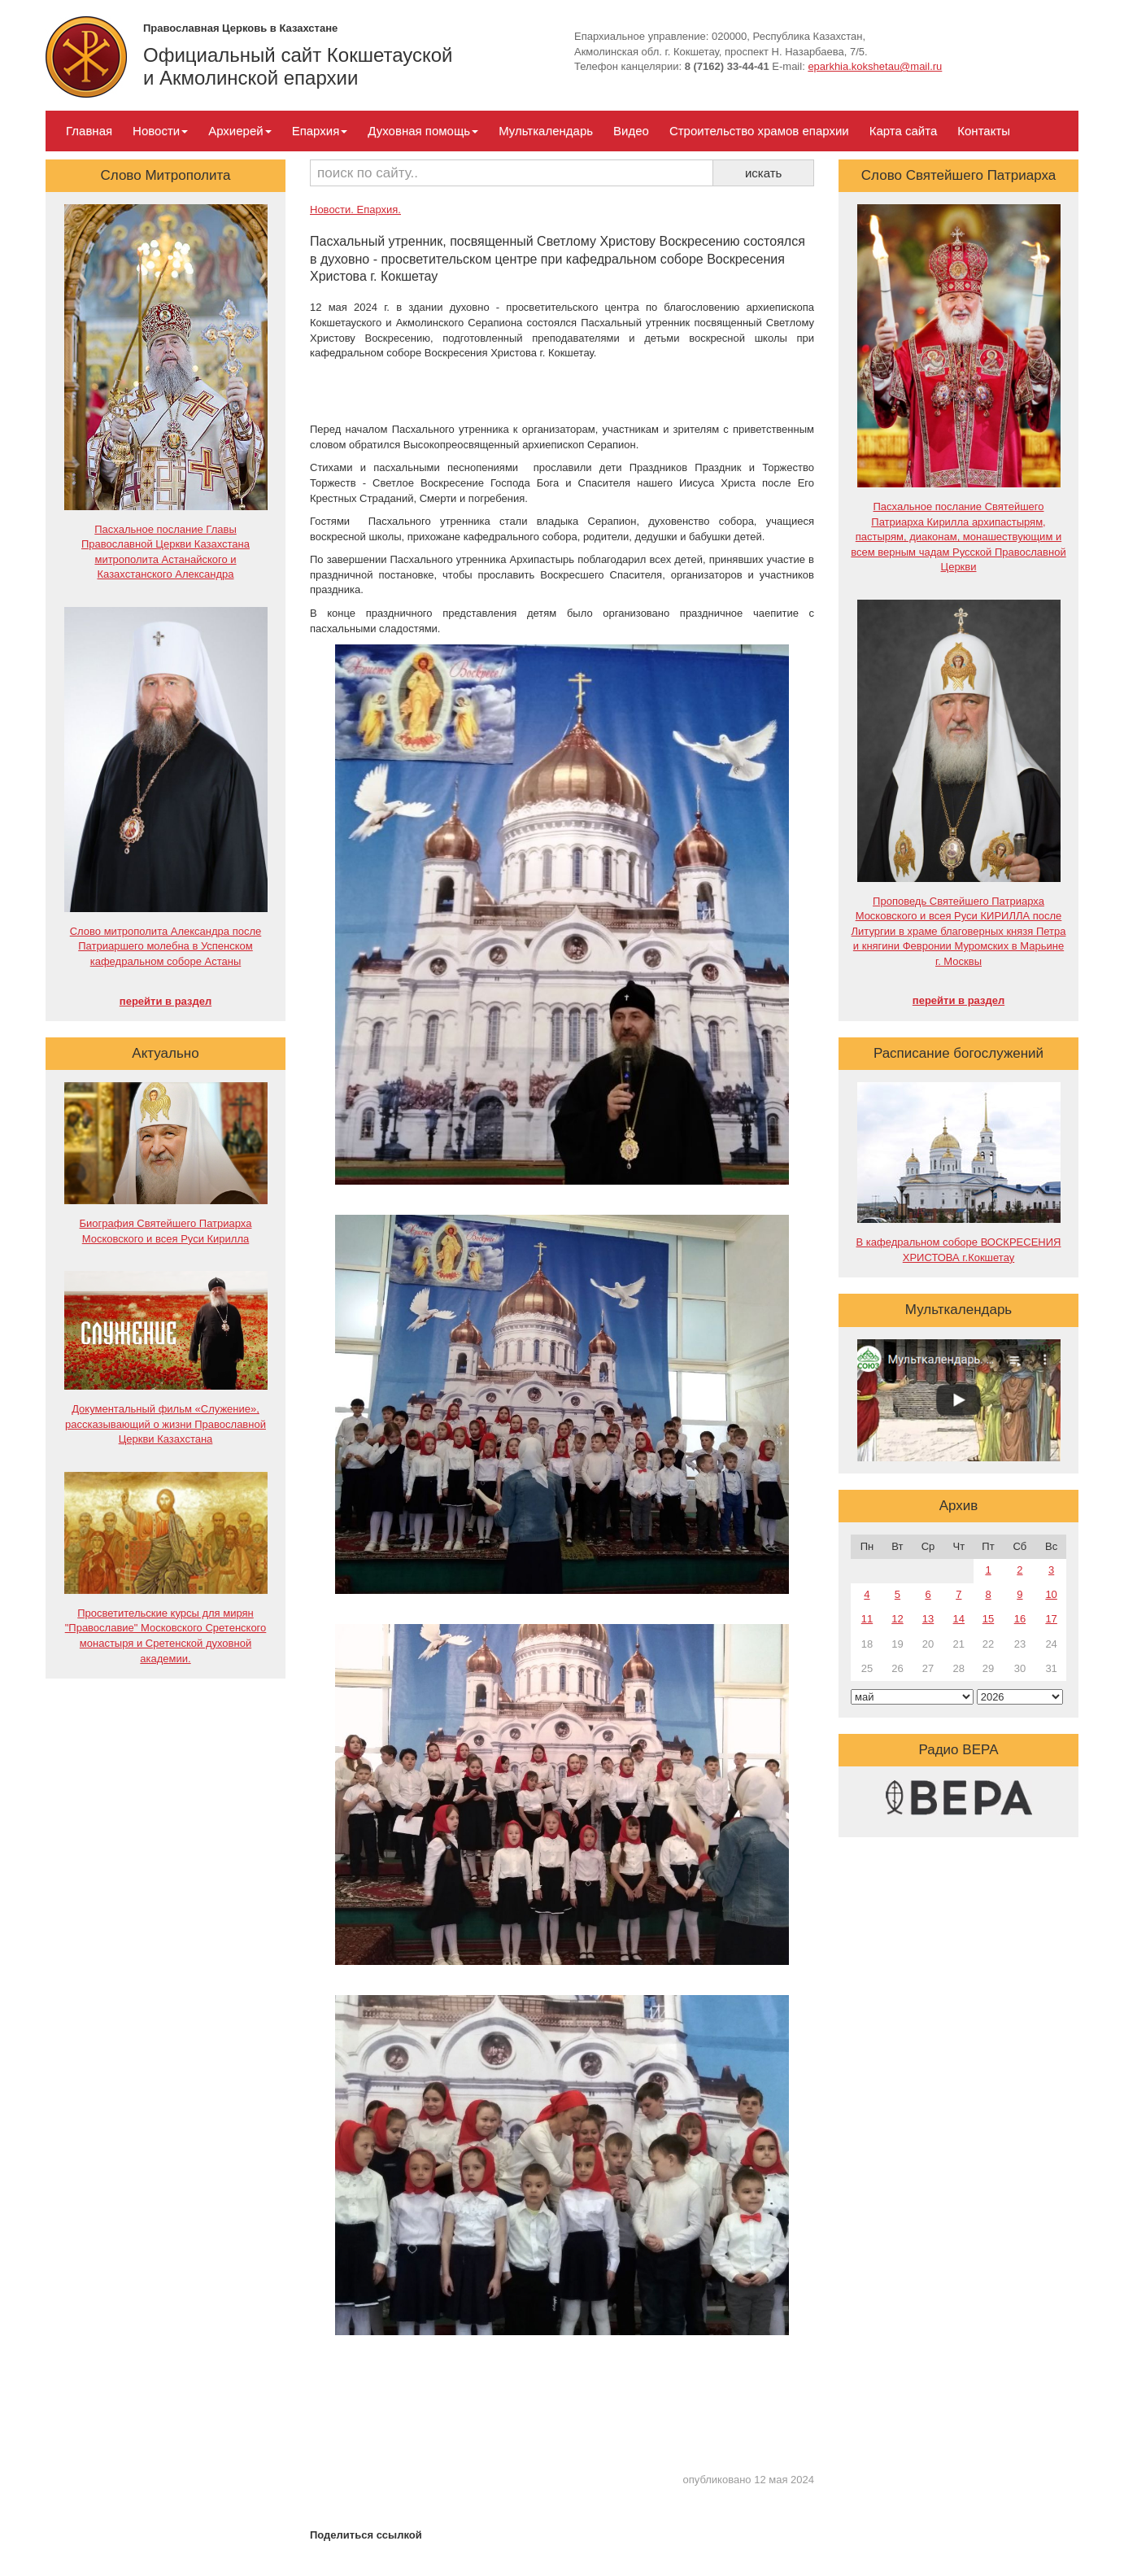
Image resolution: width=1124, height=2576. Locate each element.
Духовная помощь (423, 131)
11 (867, 1619)
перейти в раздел (165, 1001)
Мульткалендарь (546, 131)
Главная (89, 131)
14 (959, 1619)
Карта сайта (903, 131)
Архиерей (239, 131)
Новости (160, 131)
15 (988, 1619)
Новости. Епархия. (355, 209)
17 (1050, 1619)
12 (897, 1619)
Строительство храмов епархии (759, 131)
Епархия (320, 131)
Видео (631, 131)
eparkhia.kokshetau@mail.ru (875, 66)
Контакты (983, 131)
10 (1050, 1594)
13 (928, 1619)
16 (1020, 1619)
